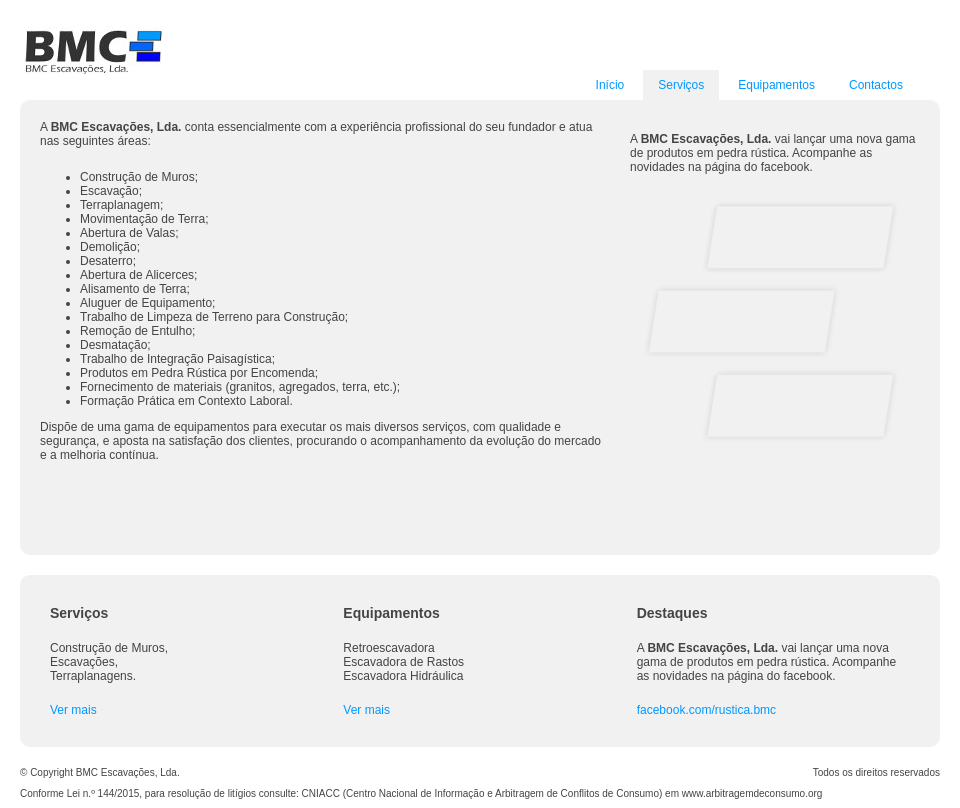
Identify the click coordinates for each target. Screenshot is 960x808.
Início (610, 85)
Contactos (876, 85)
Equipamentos (776, 85)
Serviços (681, 85)
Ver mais (73, 710)
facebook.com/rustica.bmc (706, 710)
